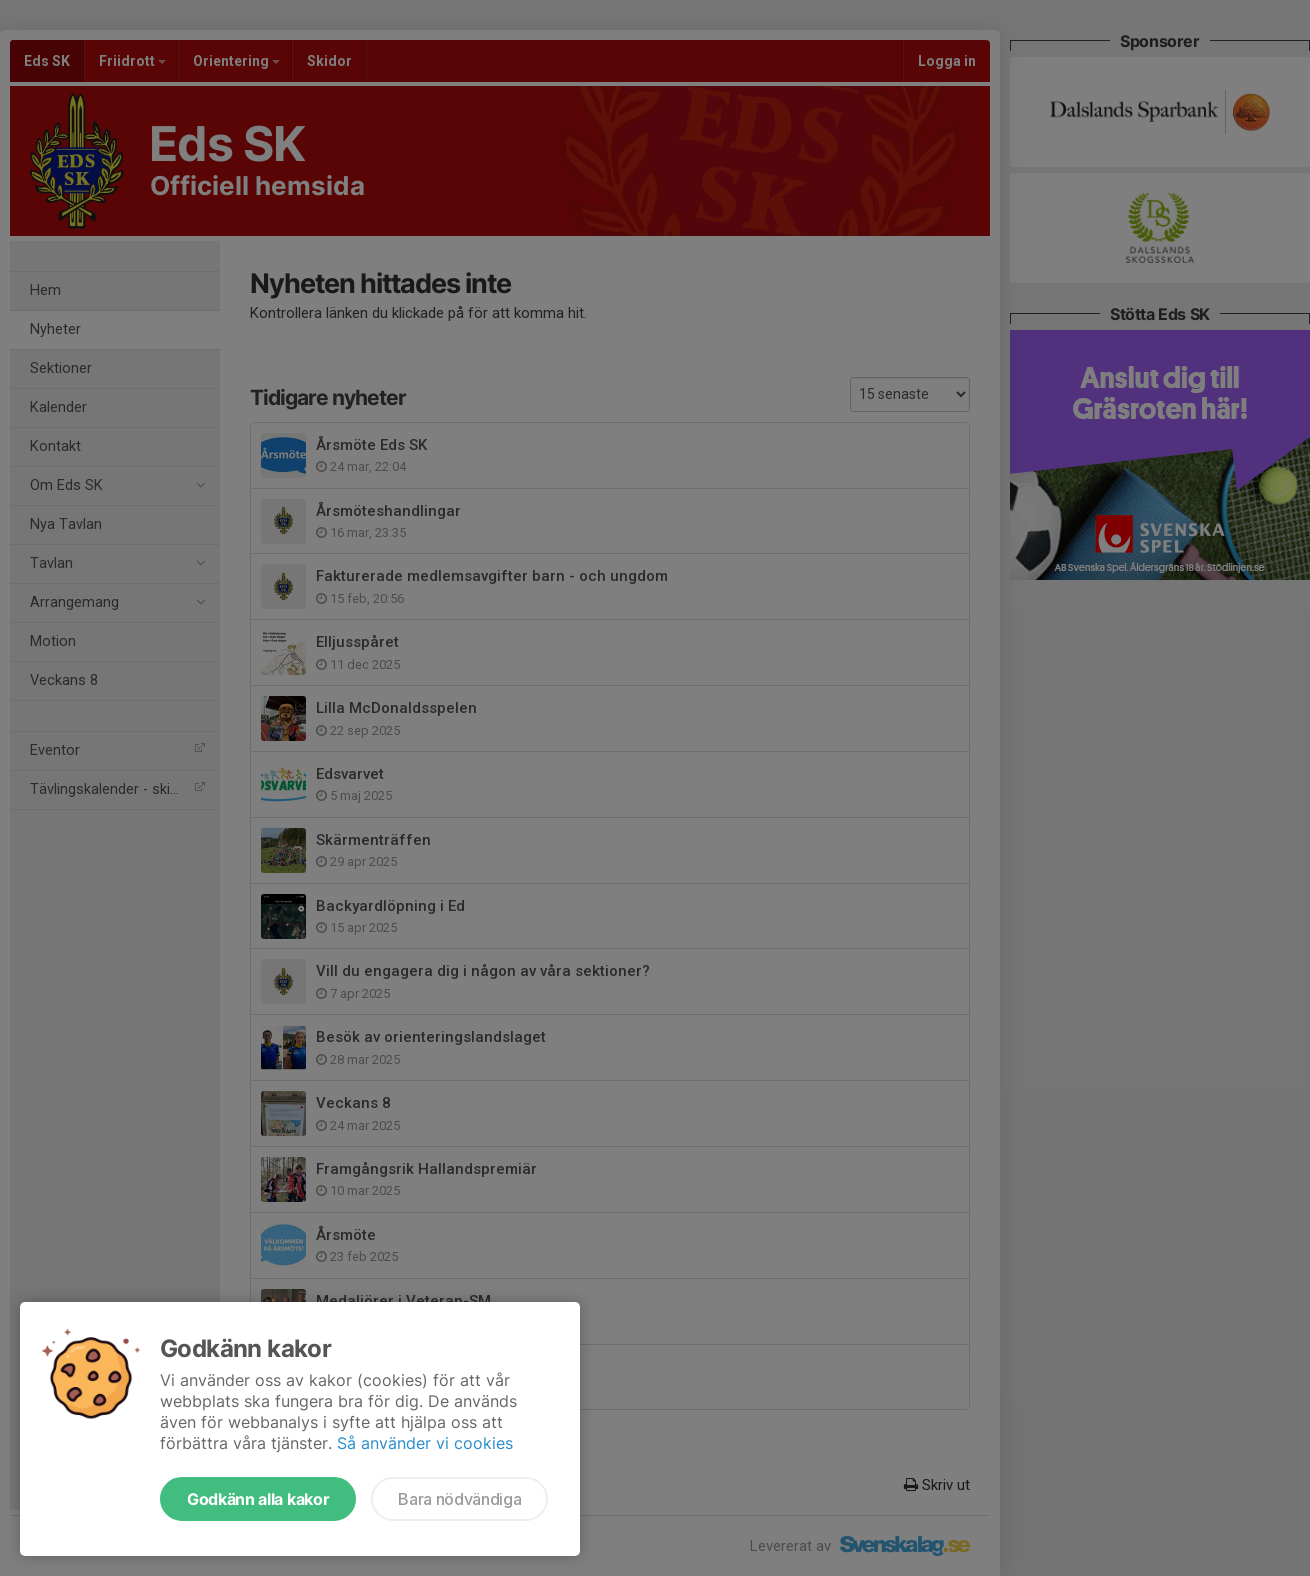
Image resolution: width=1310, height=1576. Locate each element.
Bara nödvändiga (459, 1499)
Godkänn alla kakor (258, 1499)
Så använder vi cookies (425, 1443)
